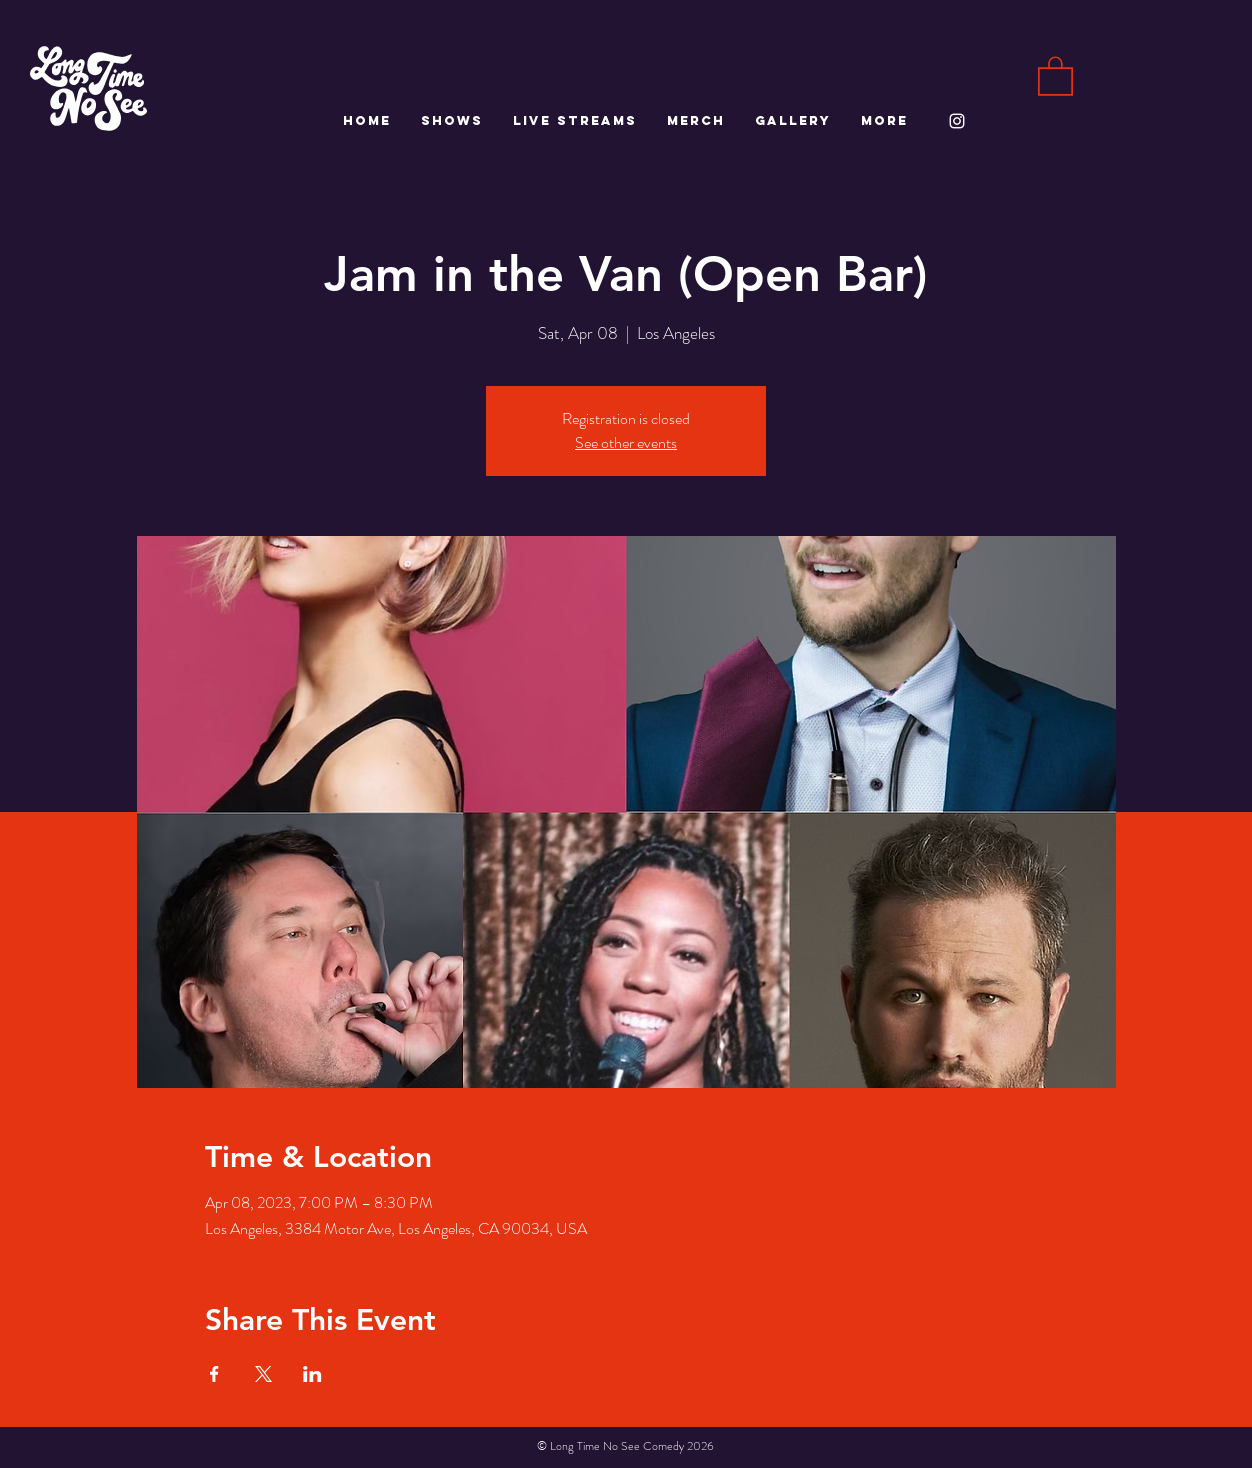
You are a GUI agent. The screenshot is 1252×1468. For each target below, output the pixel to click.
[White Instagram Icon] (957, 121)
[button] (1055, 75)
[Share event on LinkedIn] (312, 1374)
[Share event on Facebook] (214, 1374)
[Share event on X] (263, 1374)
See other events (626, 442)
